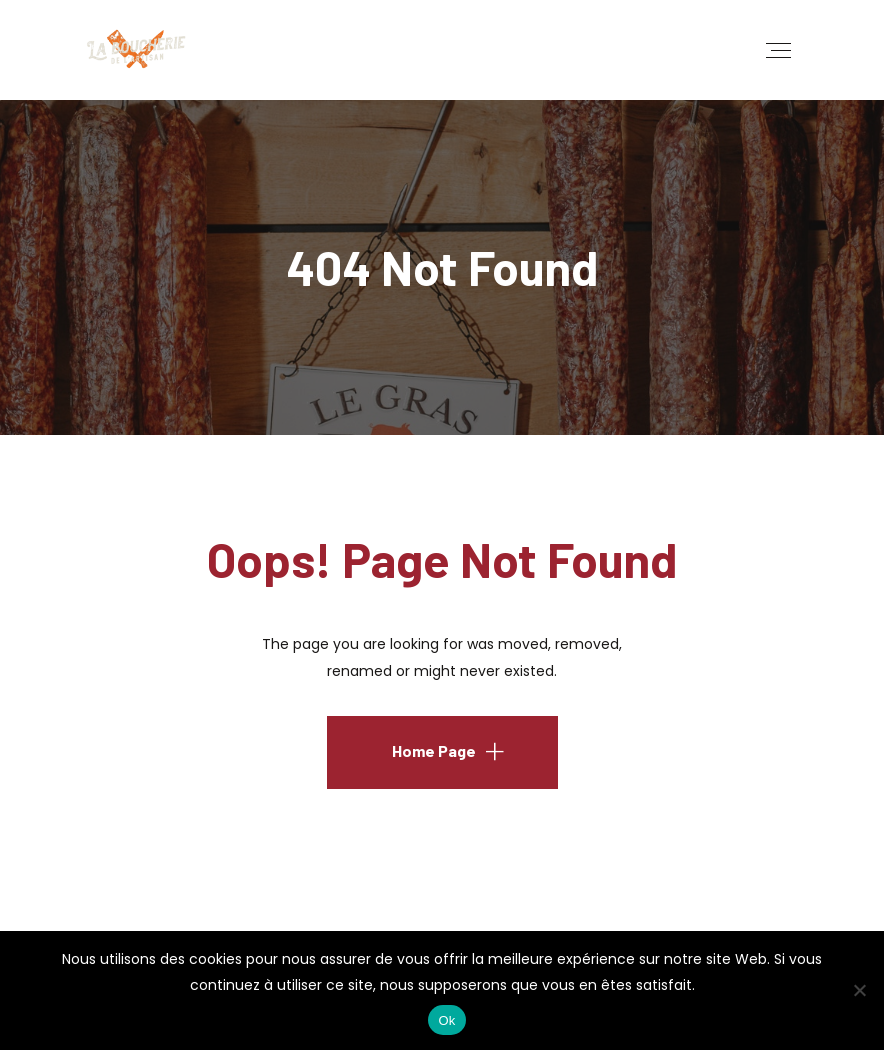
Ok (446, 1020)
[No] (859, 990)
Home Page (434, 750)
